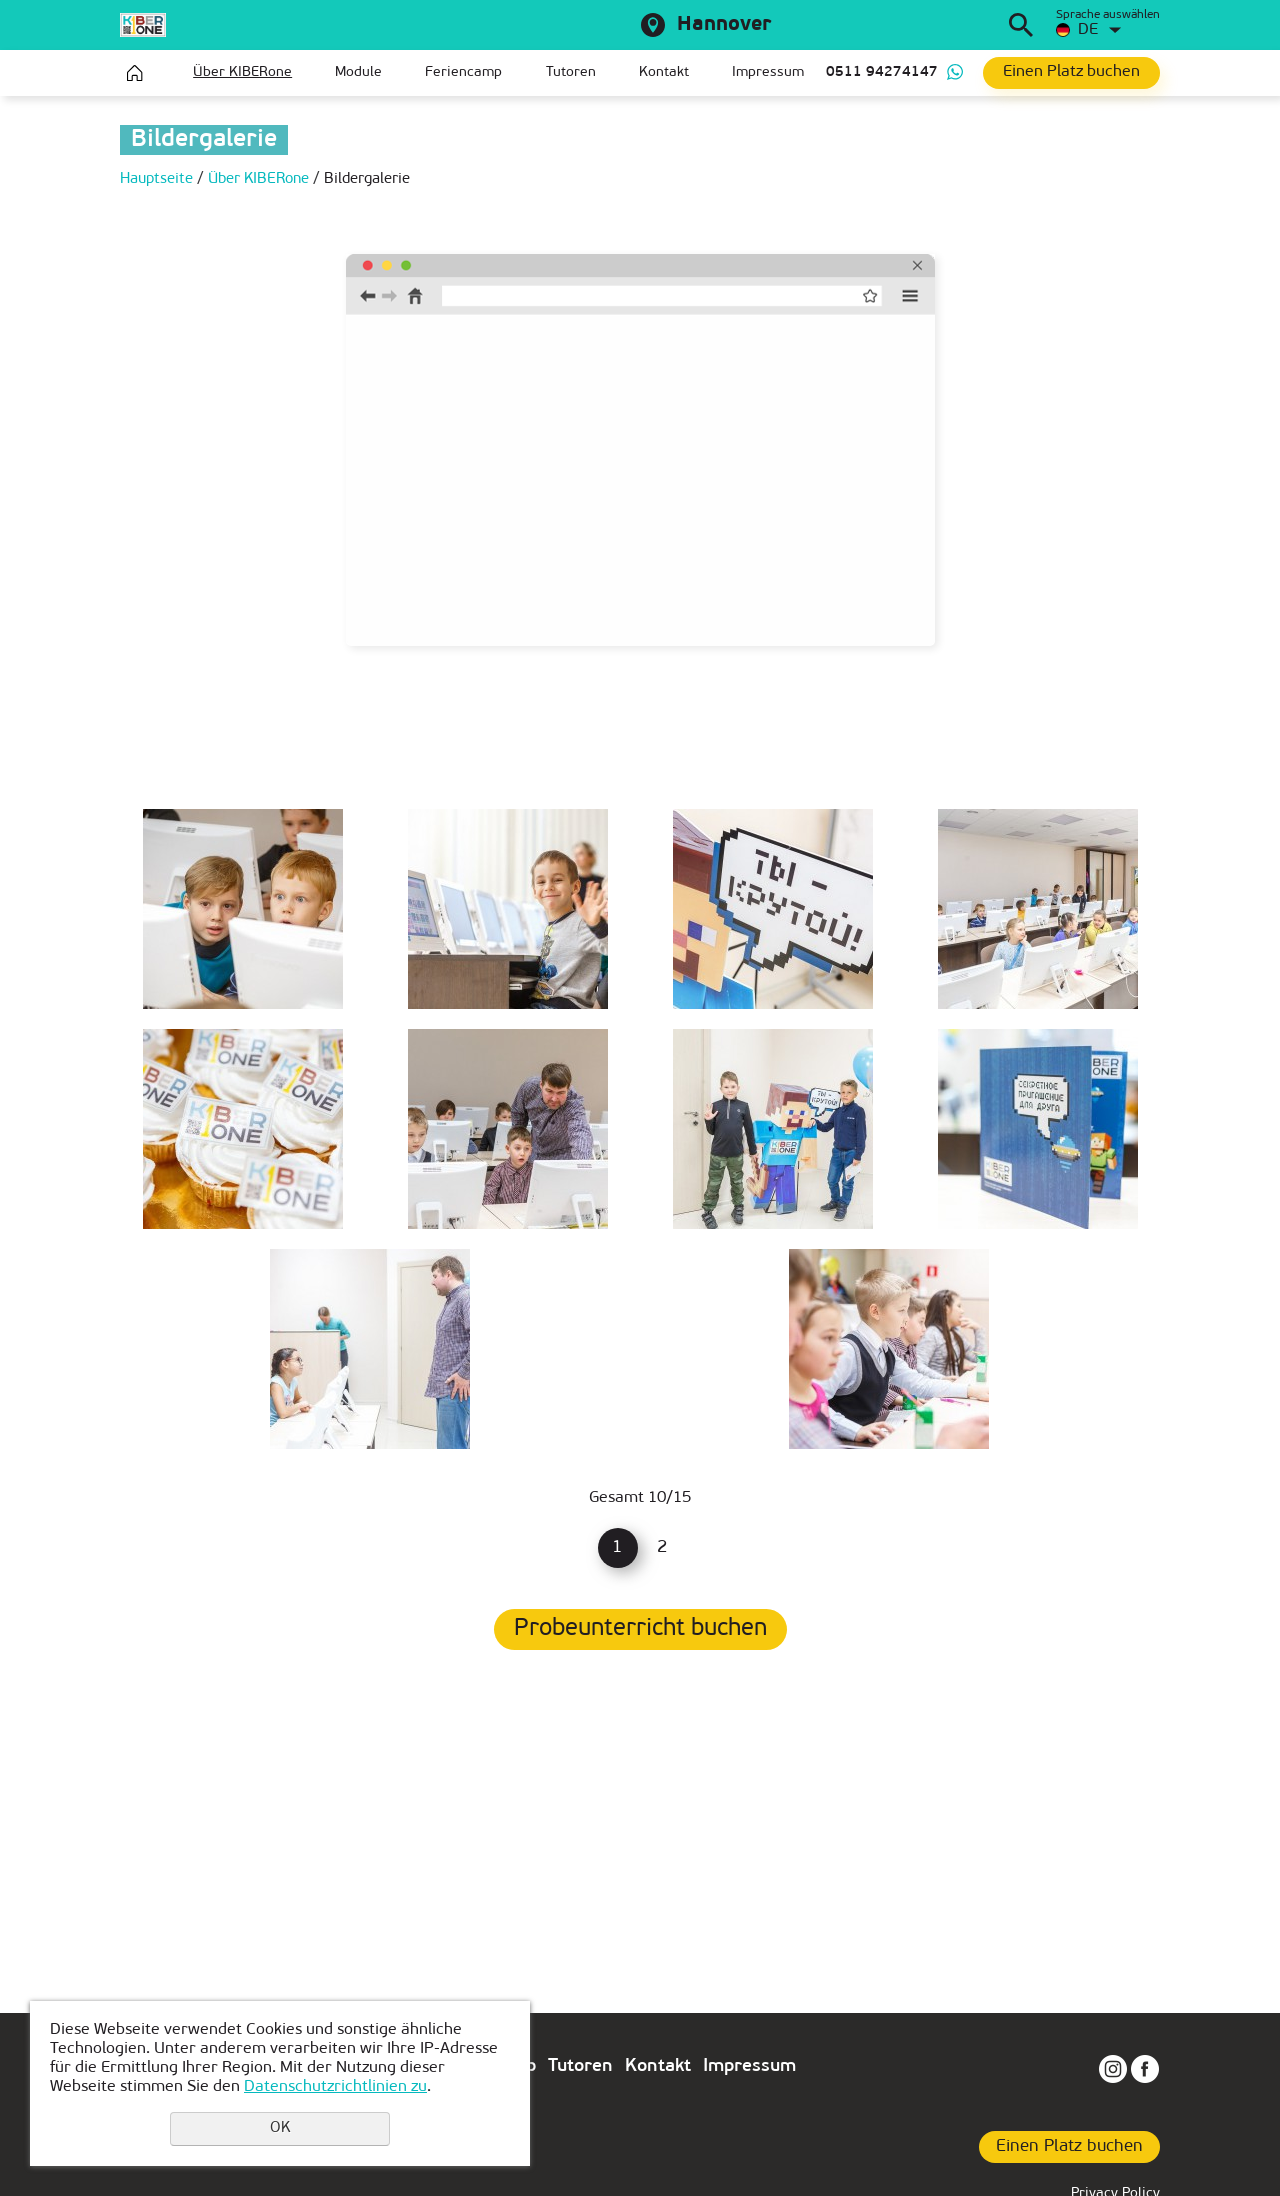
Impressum (768, 72)
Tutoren (571, 72)
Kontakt (664, 72)
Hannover (724, 25)
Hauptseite (135, 73)
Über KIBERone (242, 72)
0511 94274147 (882, 72)
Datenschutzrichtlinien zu (335, 2087)
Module (358, 72)
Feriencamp (463, 72)
